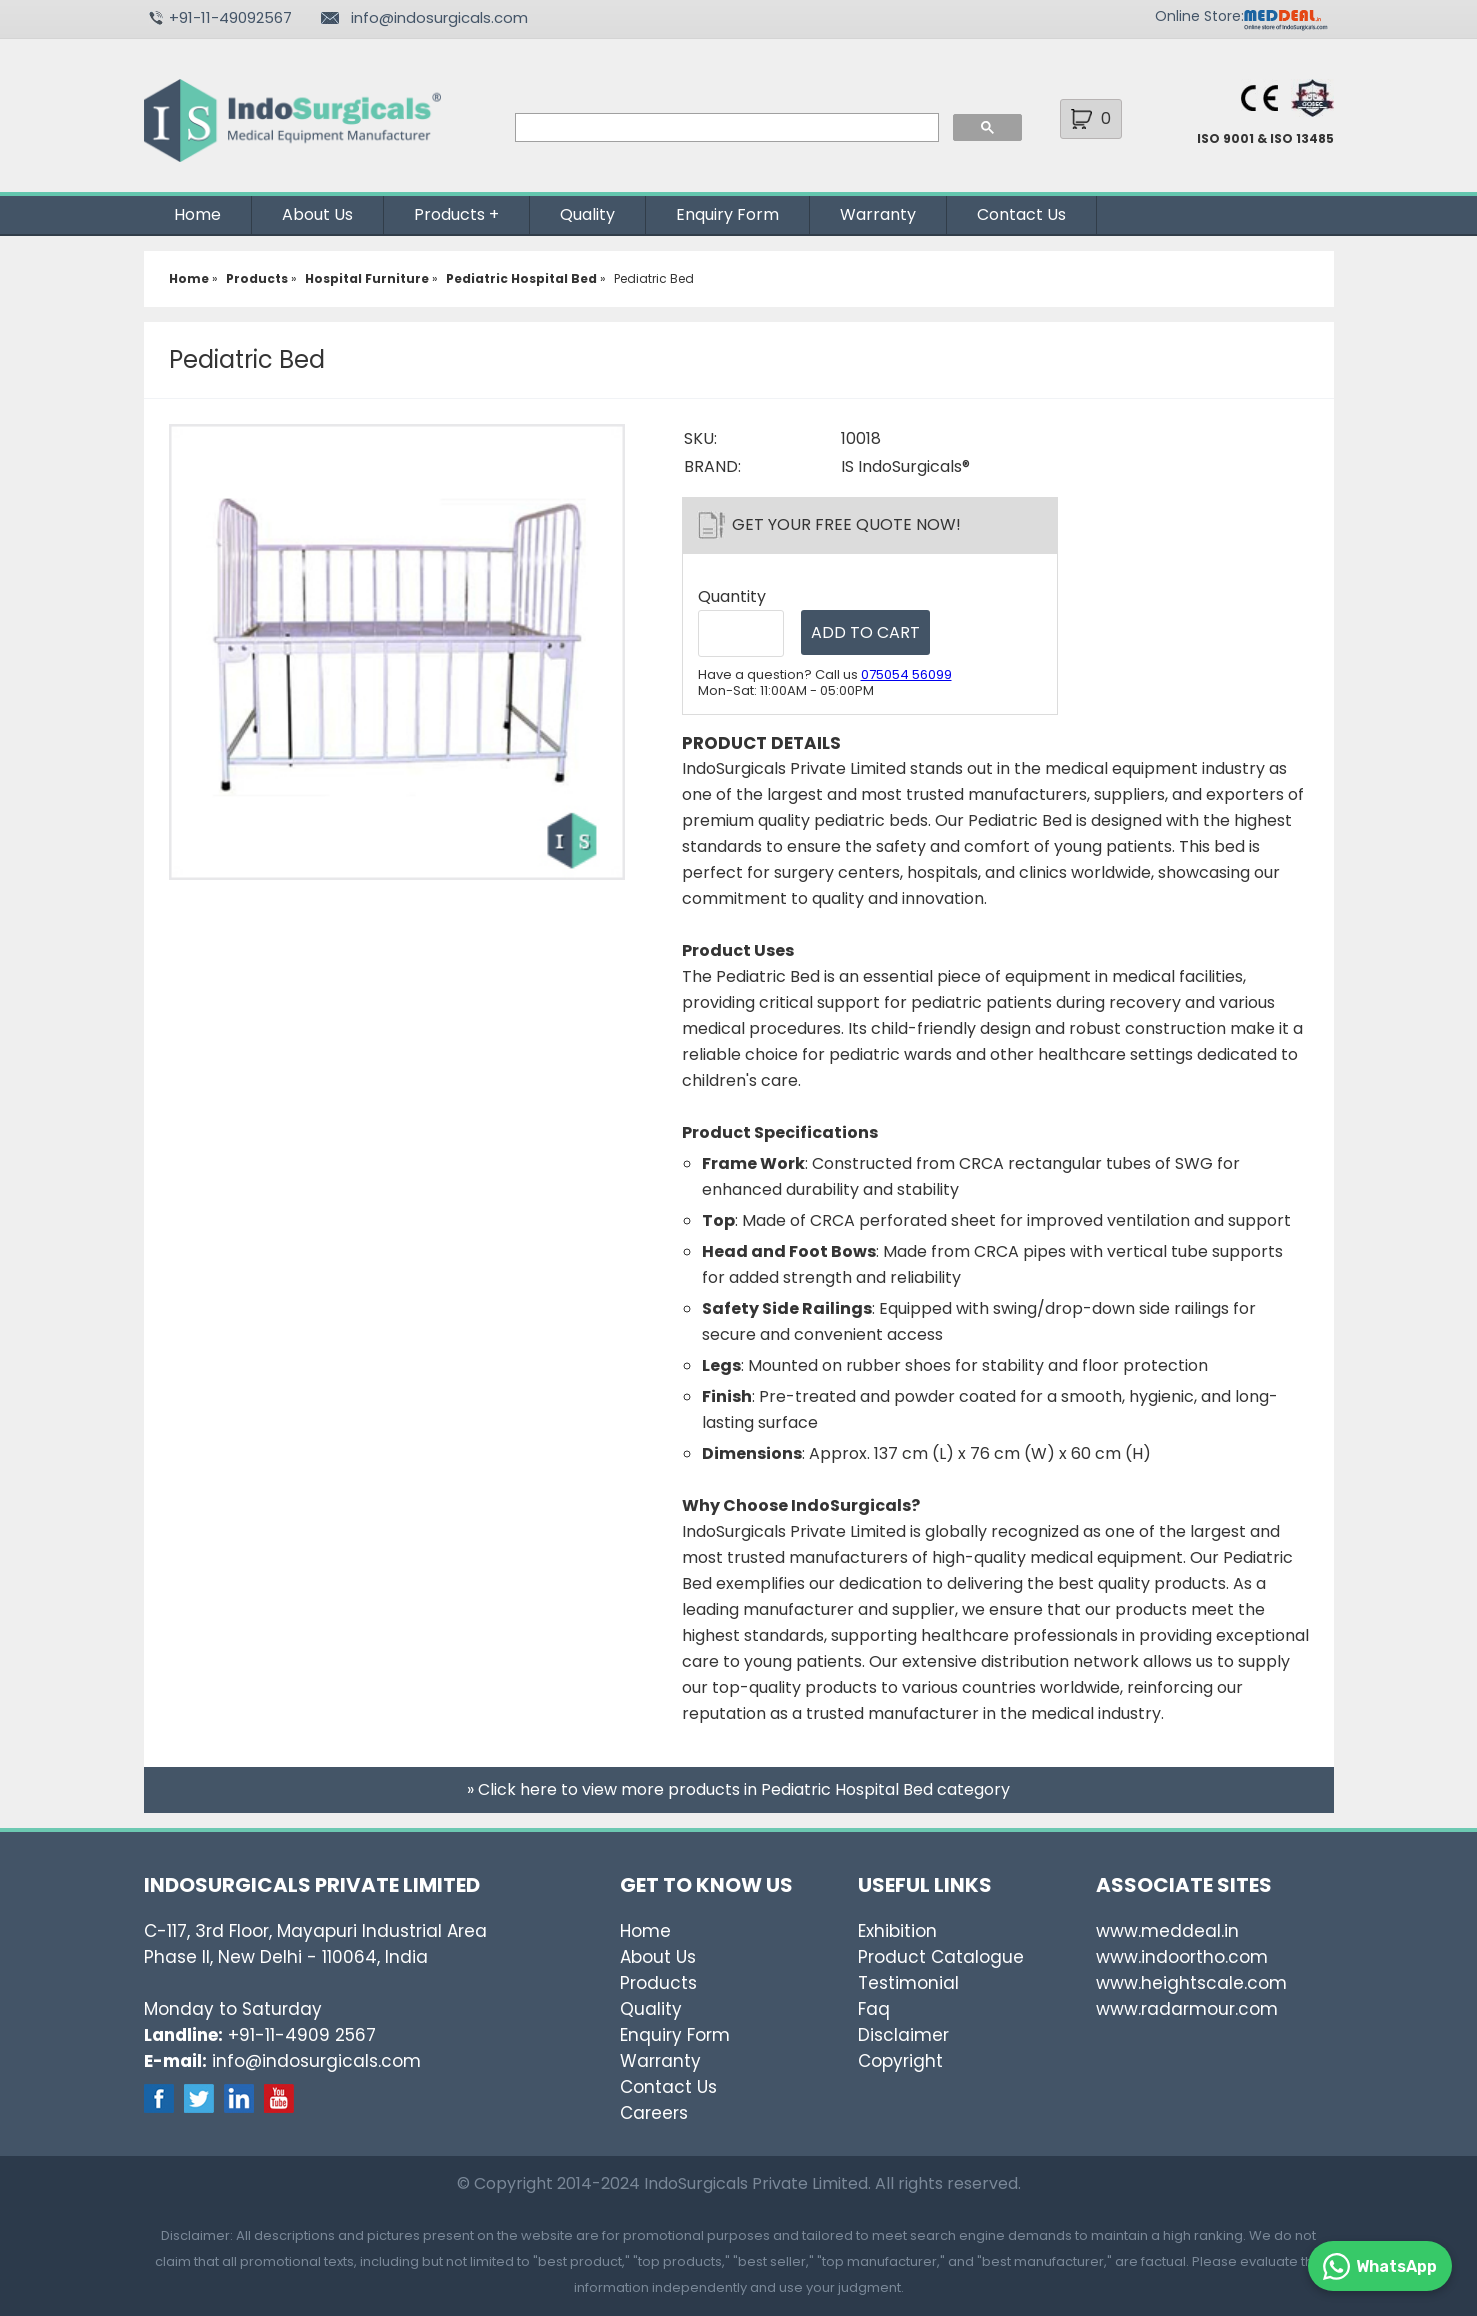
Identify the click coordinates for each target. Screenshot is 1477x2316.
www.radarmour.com (1187, 2009)
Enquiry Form (727, 214)
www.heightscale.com (1191, 1983)
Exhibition (897, 1931)
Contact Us (1021, 214)
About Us (317, 214)
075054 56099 (906, 674)
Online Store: (1199, 16)
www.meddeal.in (1167, 1931)
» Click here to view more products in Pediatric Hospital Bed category (738, 1789)
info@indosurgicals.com (439, 17)
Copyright (900, 2061)
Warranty (878, 214)
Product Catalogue (941, 1957)
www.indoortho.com (1182, 1957)
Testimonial (908, 1983)
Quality (587, 214)
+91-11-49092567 (230, 17)
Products (449, 214)
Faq (874, 2009)
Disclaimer (903, 2035)
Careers (654, 2113)
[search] (725, 128)
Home (197, 214)
